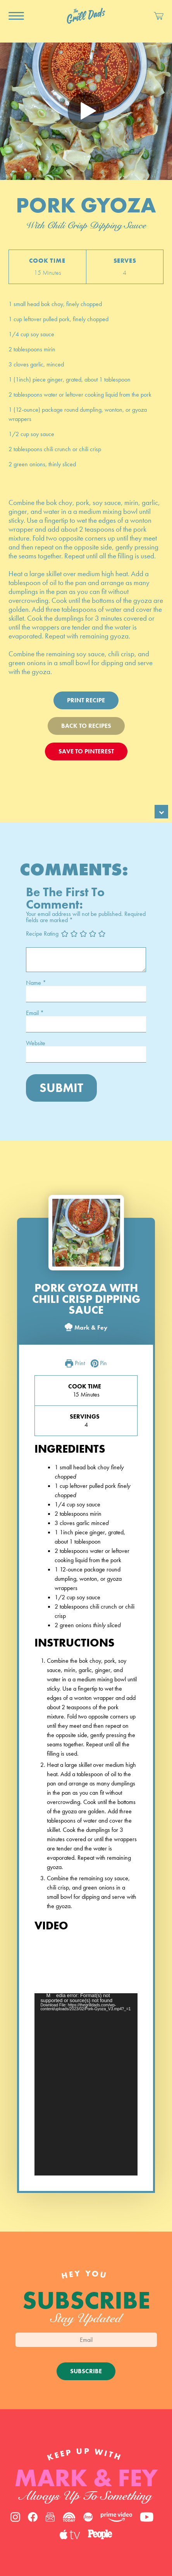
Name (36, 983)
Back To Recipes (86, 726)
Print (75, 1363)
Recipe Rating (42, 933)
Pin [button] (99, 1363)
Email (35, 1013)
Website (35, 1043)
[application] (85, 2084)
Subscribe (86, 2371)
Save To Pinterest (86, 751)
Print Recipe (86, 700)
